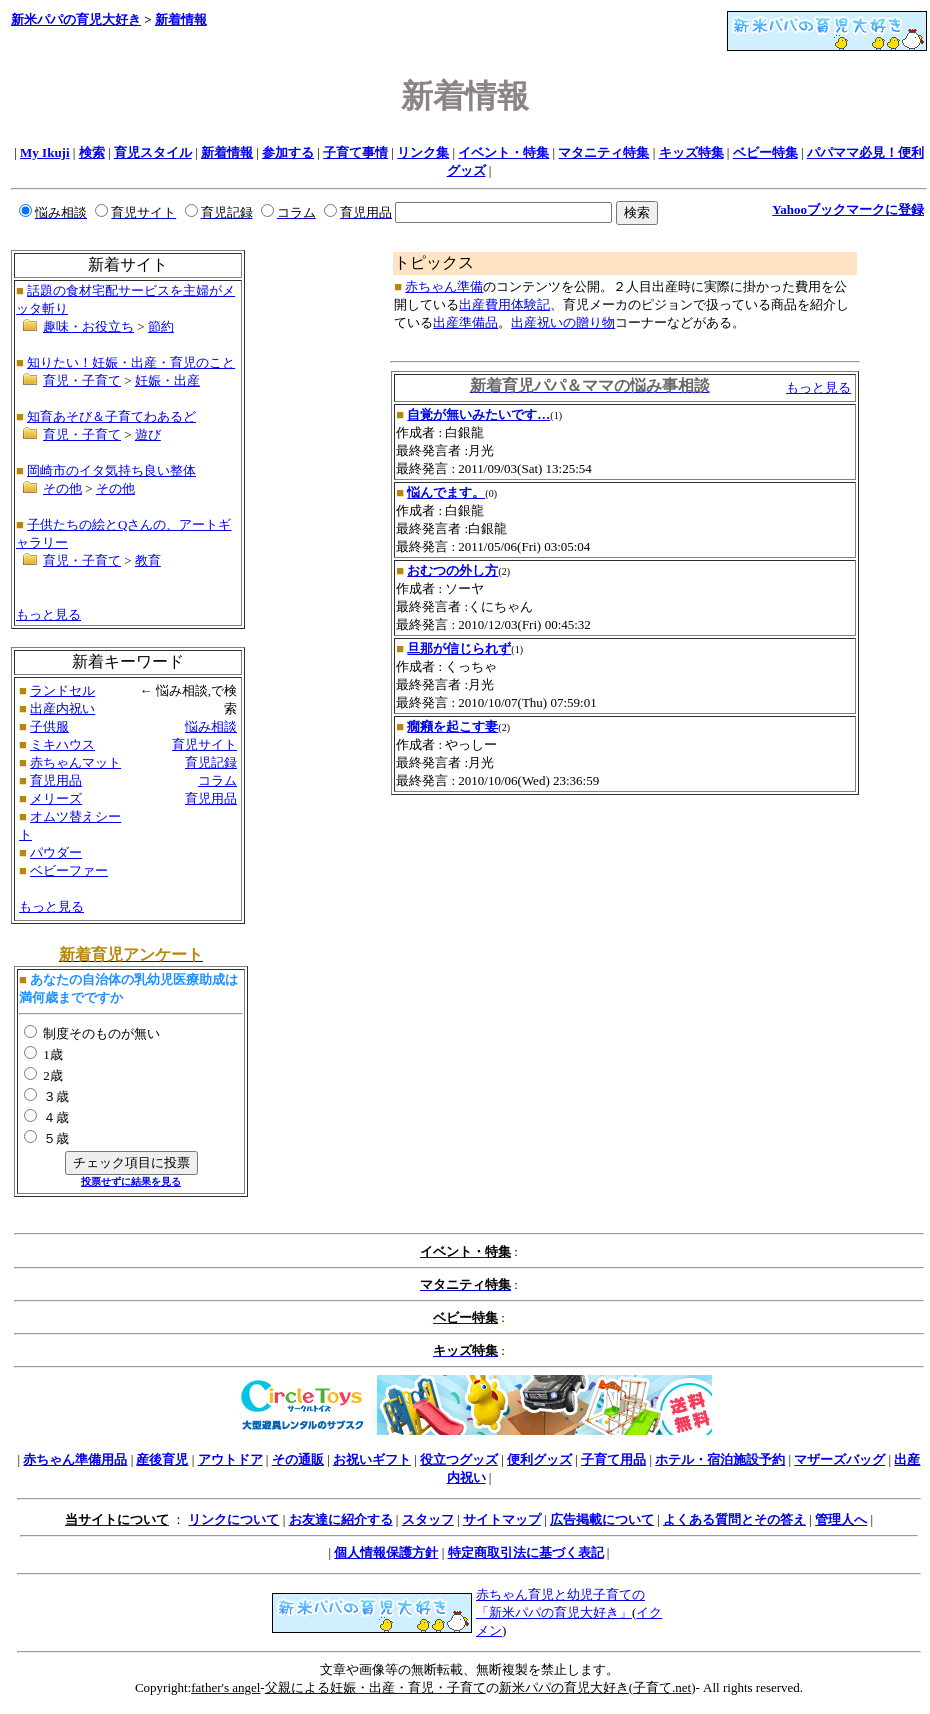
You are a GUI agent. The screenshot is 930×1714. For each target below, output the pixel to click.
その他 (62, 488)
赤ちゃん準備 (444, 286)
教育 (148, 560)
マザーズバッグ (839, 1459)
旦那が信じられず (459, 648)
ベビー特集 (765, 152)
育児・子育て (82, 380)
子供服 (49, 726)
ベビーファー (69, 870)
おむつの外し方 (452, 570)
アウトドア (230, 1459)
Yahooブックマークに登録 (848, 209)
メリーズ (56, 798)
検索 (92, 152)
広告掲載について (602, 1519)
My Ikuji (44, 152)
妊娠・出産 (167, 380)
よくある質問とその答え (734, 1519)
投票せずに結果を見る (131, 1181)
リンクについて (233, 1519)
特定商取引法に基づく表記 (526, 1552)
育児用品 (56, 780)
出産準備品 (465, 322)
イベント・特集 (503, 152)
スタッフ (428, 1519)
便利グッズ (539, 1459)
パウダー (56, 852)
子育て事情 (355, 152)
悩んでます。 (446, 492)
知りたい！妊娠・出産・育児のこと (131, 362)
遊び (148, 434)
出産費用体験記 (504, 304)
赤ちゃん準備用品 (75, 1459)
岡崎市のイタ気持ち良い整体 (111, 470)
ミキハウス (62, 744)
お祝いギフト (372, 1459)
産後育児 (162, 1459)
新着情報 (181, 19)
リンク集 (423, 152)
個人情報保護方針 (386, 1552)
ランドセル (62, 690)
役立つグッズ (459, 1459)
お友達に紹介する (341, 1519)
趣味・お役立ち (88, 326)
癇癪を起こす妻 (452, 726)
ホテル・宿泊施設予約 (720, 1459)
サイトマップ (502, 1519)
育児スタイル (153, 152)
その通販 (298, 1459)
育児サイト (204, 744)
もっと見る (48, 614)
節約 (161, 326)
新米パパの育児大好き (76, 19)
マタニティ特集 (603, 152)
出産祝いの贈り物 (563, 322)
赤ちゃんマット (75, 762)
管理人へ (841, 1519)
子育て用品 (613, 1459)
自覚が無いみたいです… (478, 414)
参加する (288, 152)
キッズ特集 (691, 152)
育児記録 (211, 762)
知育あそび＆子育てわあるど (111, 416)
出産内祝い (62, 708)
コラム (217, 780)
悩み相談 (211, 726)
